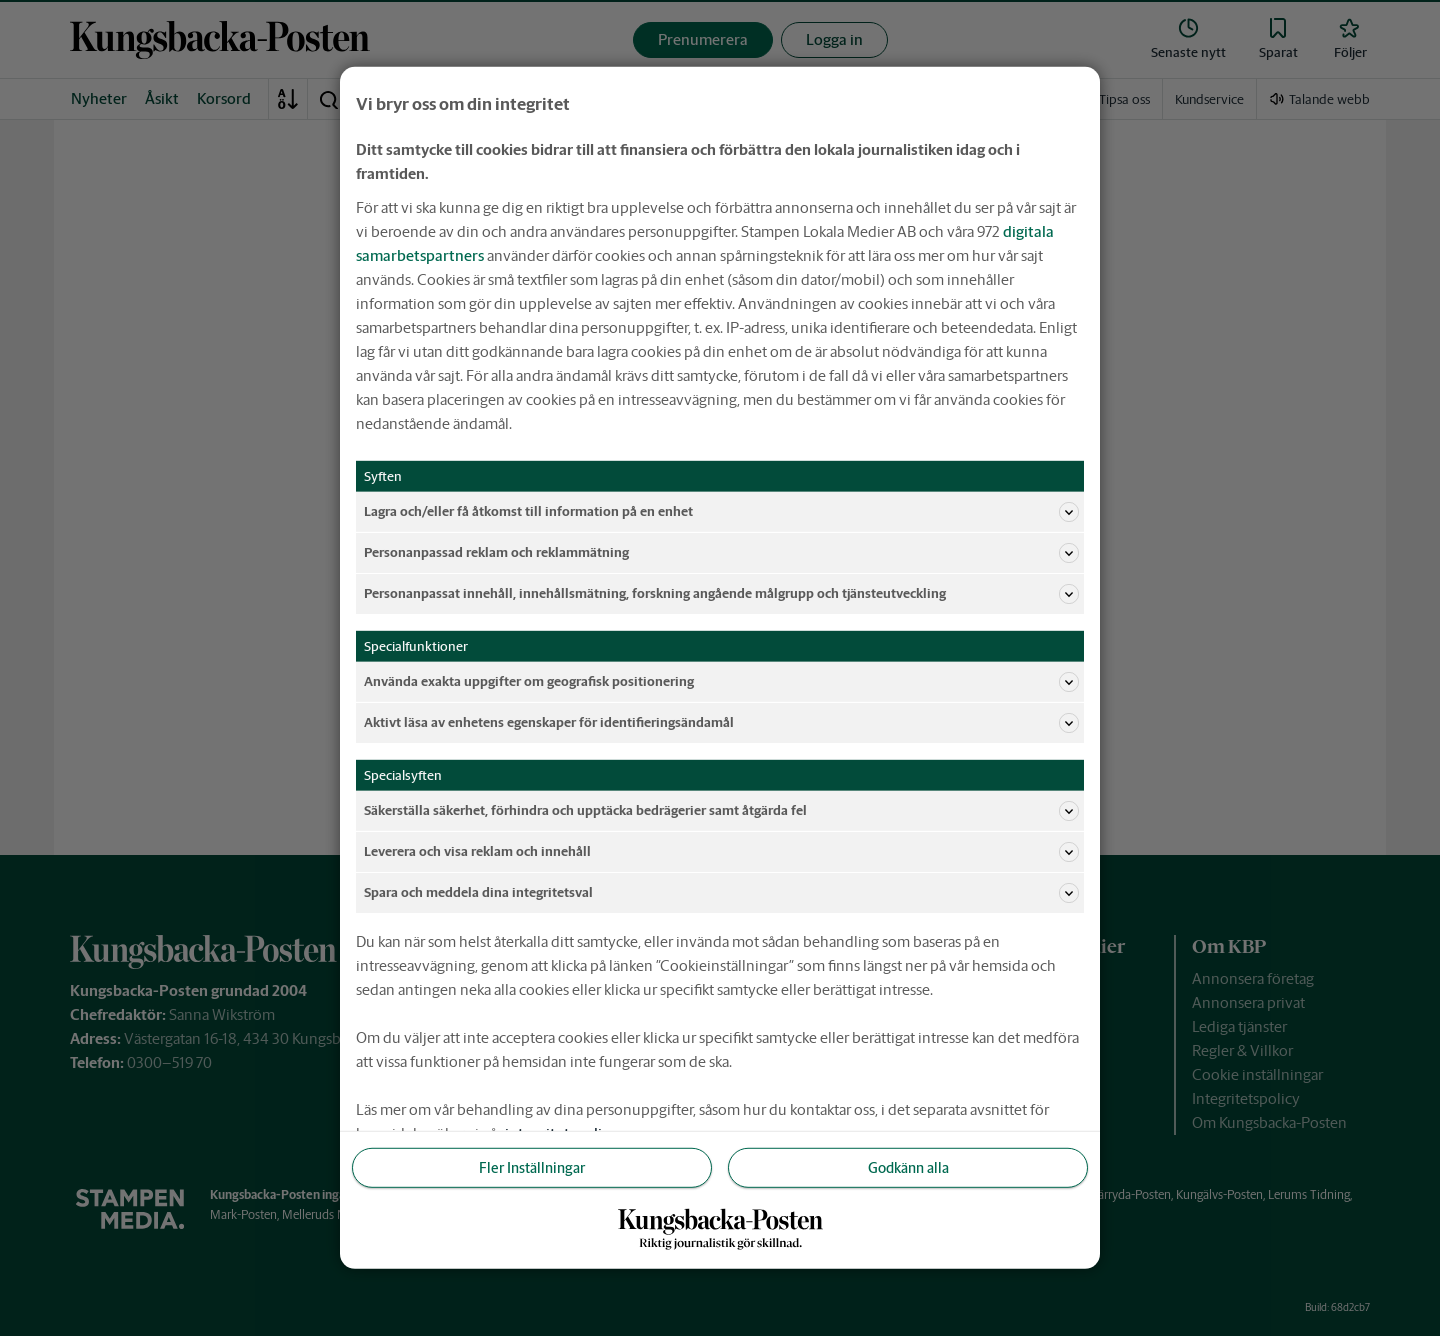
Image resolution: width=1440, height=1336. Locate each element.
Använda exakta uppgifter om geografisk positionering (721, 682)
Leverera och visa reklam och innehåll (721, 852)
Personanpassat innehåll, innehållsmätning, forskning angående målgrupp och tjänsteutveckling (721, 594)
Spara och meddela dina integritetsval (721, 893)
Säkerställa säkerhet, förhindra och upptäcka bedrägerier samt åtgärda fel (721, 811)
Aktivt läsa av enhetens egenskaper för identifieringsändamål (721, 723)
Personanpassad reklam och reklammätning (721, 553)
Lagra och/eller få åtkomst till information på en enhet (721, 512)
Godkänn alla (908, 1168)
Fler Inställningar (532, 1168)
